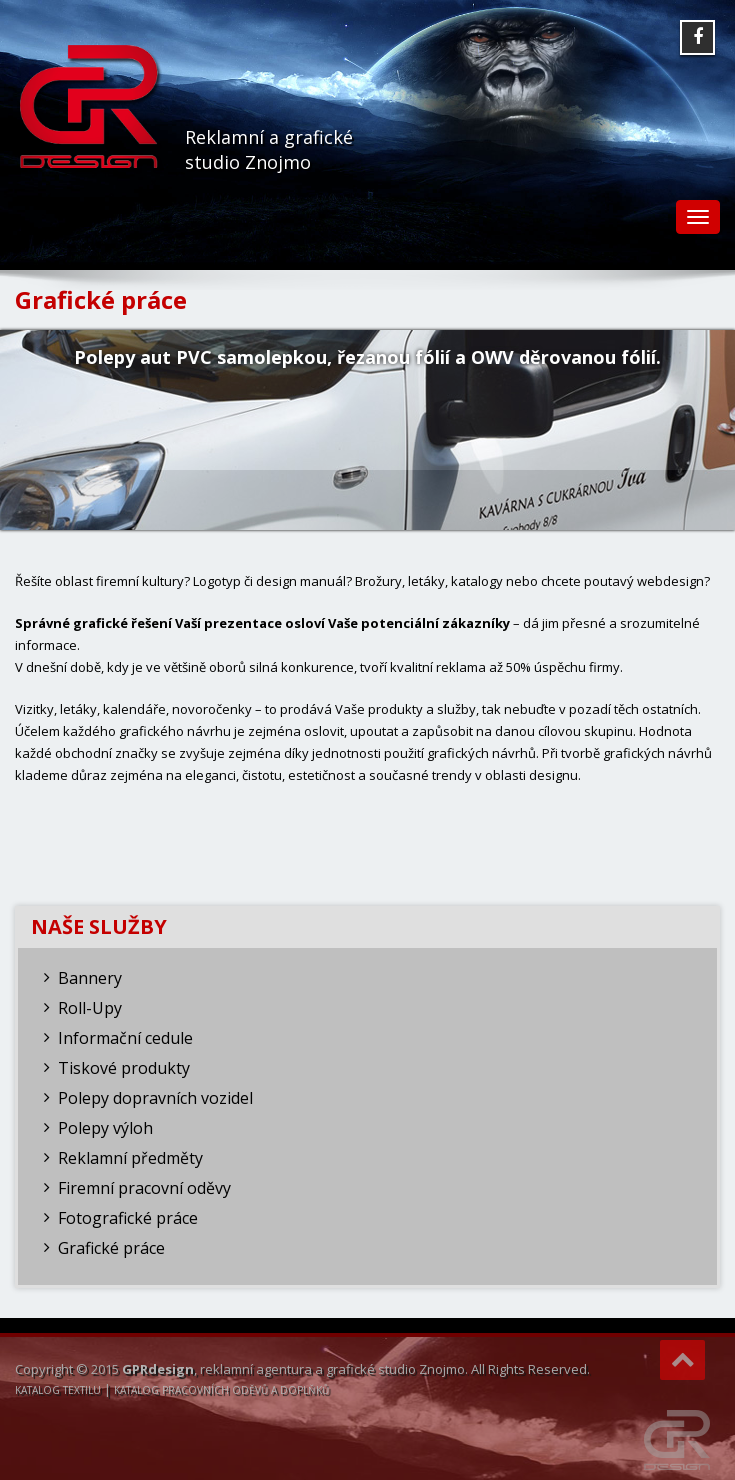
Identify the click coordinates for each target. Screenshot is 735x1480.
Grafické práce (111, 1248)
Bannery (90, 978)
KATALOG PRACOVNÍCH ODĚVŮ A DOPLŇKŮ (221, 1390)
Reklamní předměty (130, 1158)
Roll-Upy (90, 1008)
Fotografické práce (128, 1218)
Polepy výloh (105, 1128)
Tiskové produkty (124, 1068)
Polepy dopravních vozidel (155, 1098)
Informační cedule (125, 1038)
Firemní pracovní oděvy (144, 1188)
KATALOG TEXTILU (58, 1390)
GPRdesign (158, 1369)
